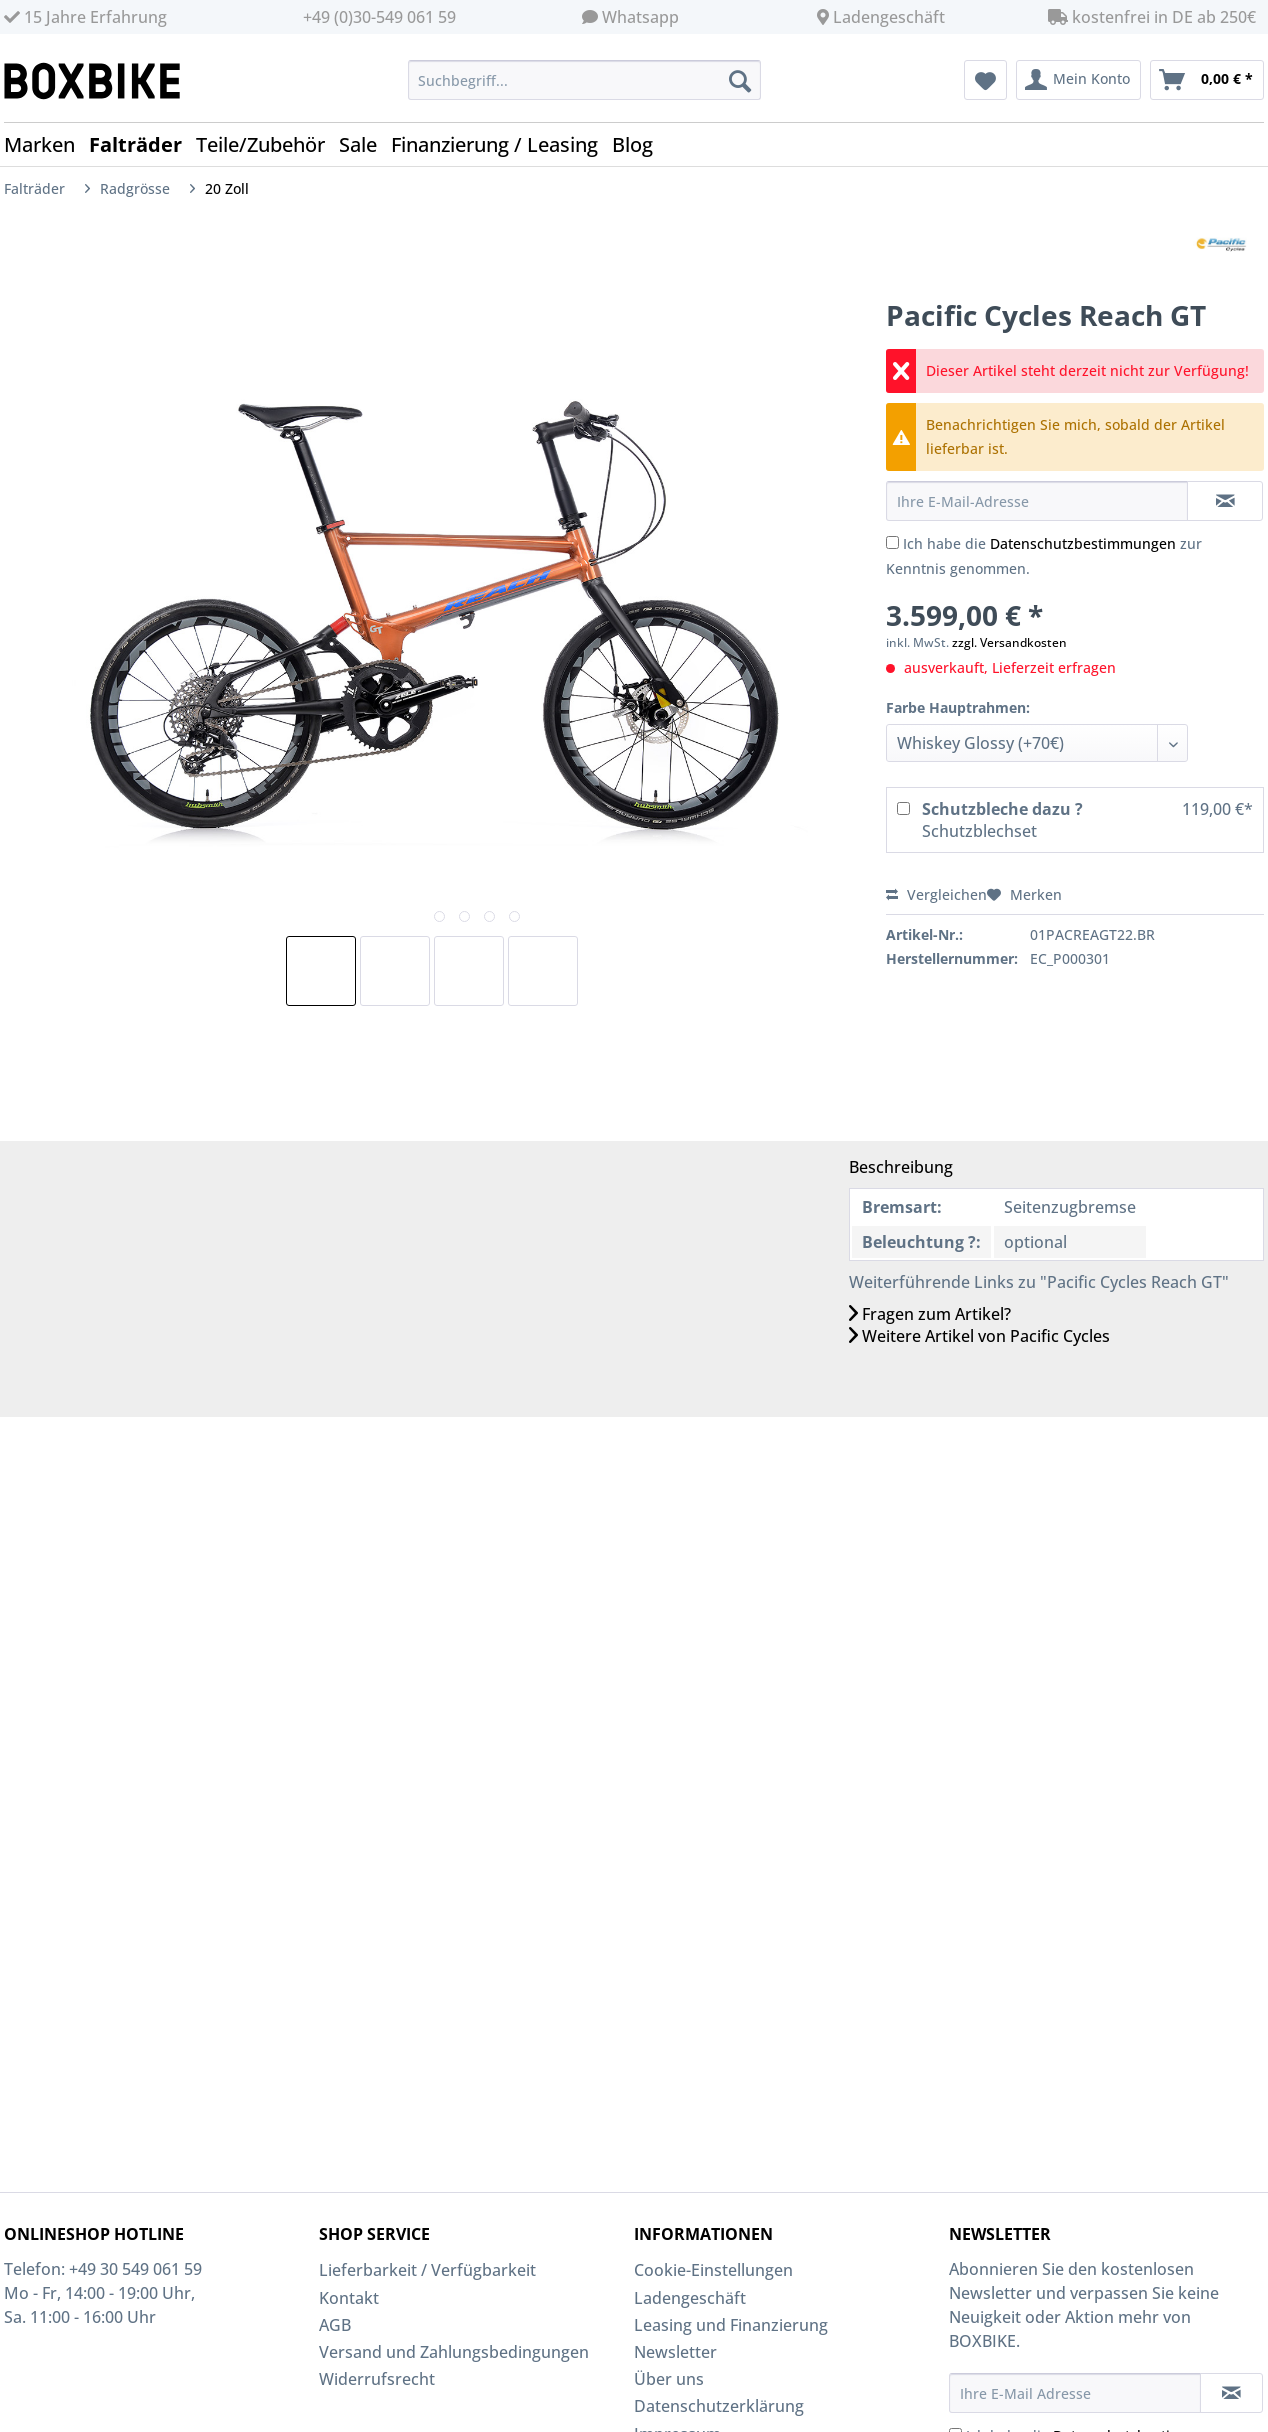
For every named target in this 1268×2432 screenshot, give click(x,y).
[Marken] (46, 144)
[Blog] (639, 144)
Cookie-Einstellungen (713, 2270)
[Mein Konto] (1078, 80)
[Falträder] (142, 144)
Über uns (669, 2379)
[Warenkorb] (1207, 80)
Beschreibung (901, 1167)
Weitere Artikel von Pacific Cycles (979, 1336)
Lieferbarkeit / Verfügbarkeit (427, 2270)
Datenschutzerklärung (719, 2406)
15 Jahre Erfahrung (85, 17)
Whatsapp (640, 17)
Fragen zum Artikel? (930, 1314)
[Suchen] (740, 80)
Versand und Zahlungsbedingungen (454, 2352)
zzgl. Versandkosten (1009, 642)
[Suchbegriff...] (584, 80)
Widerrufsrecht (377, 2379)
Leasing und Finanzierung (731, 2325)
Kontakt (349, 2298)
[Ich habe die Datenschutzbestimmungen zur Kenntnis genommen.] (892, 542)
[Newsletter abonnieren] (1231, 2393)
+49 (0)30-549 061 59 (379, 17)
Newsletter (675, 2352)
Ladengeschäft (889, 17)
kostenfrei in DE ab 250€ (1152, 17)
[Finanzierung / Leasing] (501, 144)
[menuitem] (584, 89)
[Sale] (365, 144)
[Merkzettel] (985, 80)
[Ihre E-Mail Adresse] (1075, 2393)
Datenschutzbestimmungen (1083, 543)
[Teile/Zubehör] (267, 144)
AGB (335, 2325)
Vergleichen (936, 894)
